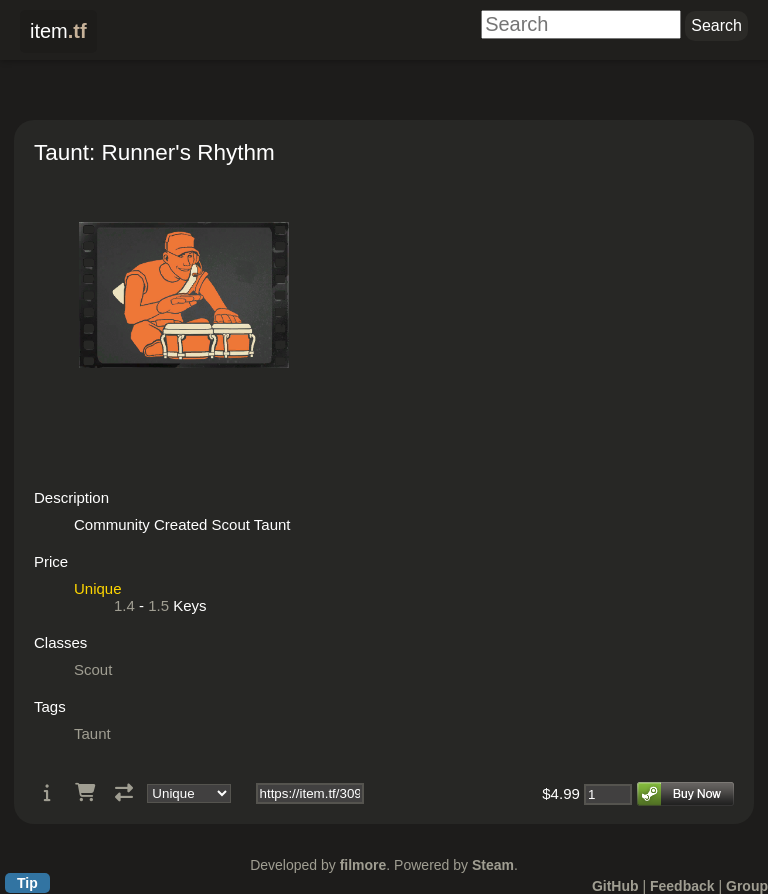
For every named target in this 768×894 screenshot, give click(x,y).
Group (747, 886)
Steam (493, 865)
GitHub (615, 886)
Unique (98, 588)
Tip (27, 883)
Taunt (92, 733)
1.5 (158, 605)
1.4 (124, 605)
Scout (93, 669)
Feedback (682, 886)
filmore (363, 865)
